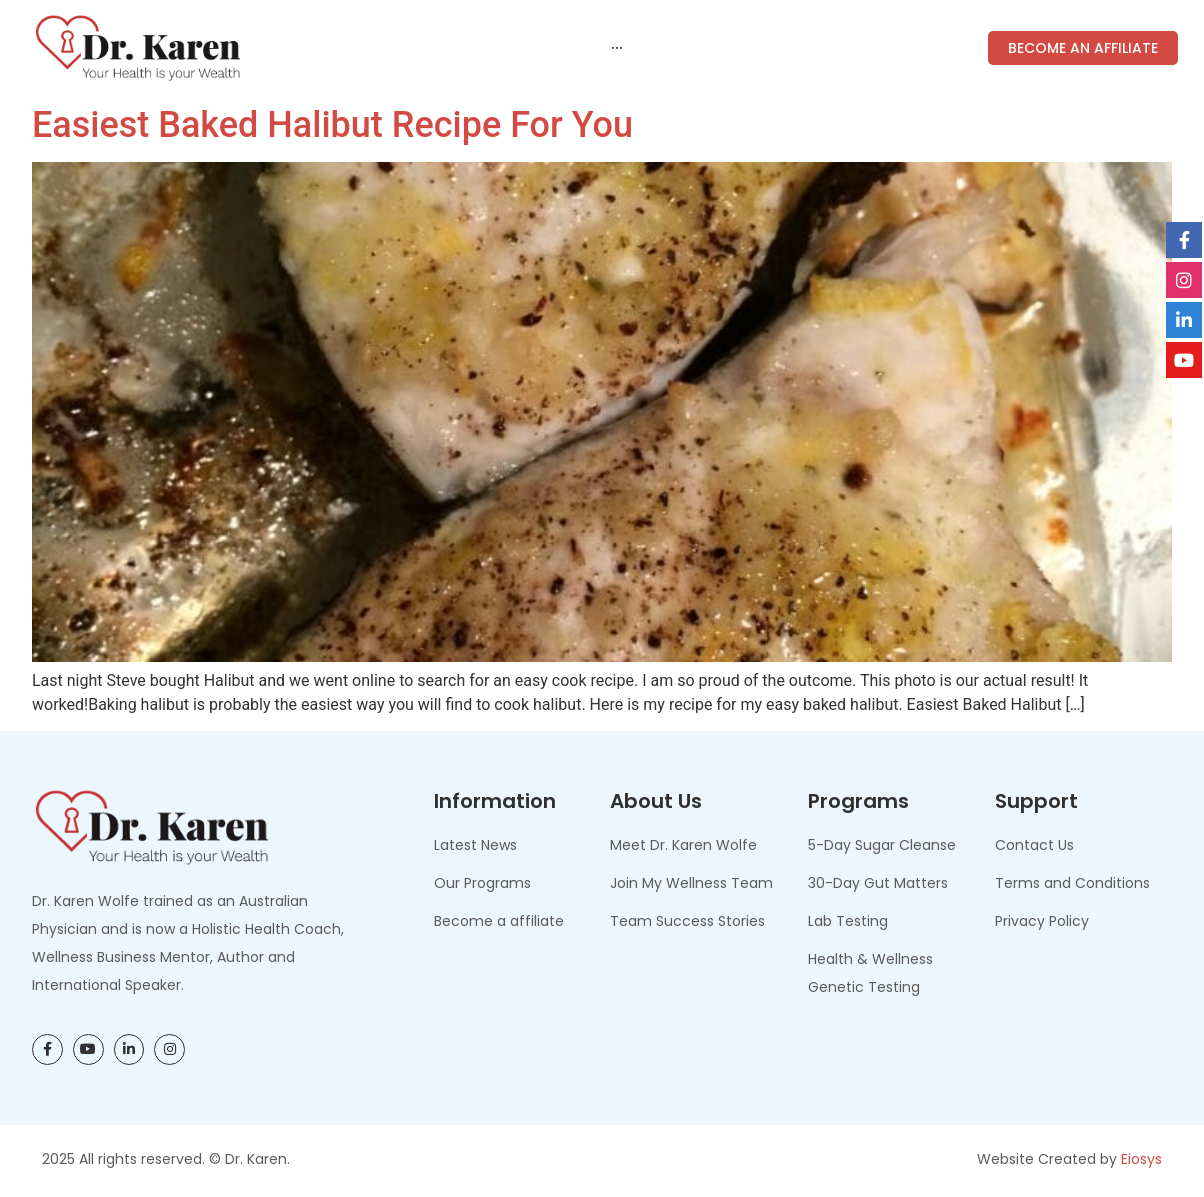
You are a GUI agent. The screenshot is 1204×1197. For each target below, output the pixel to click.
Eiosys (1141, 1159)
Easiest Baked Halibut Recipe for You (332, 125)
